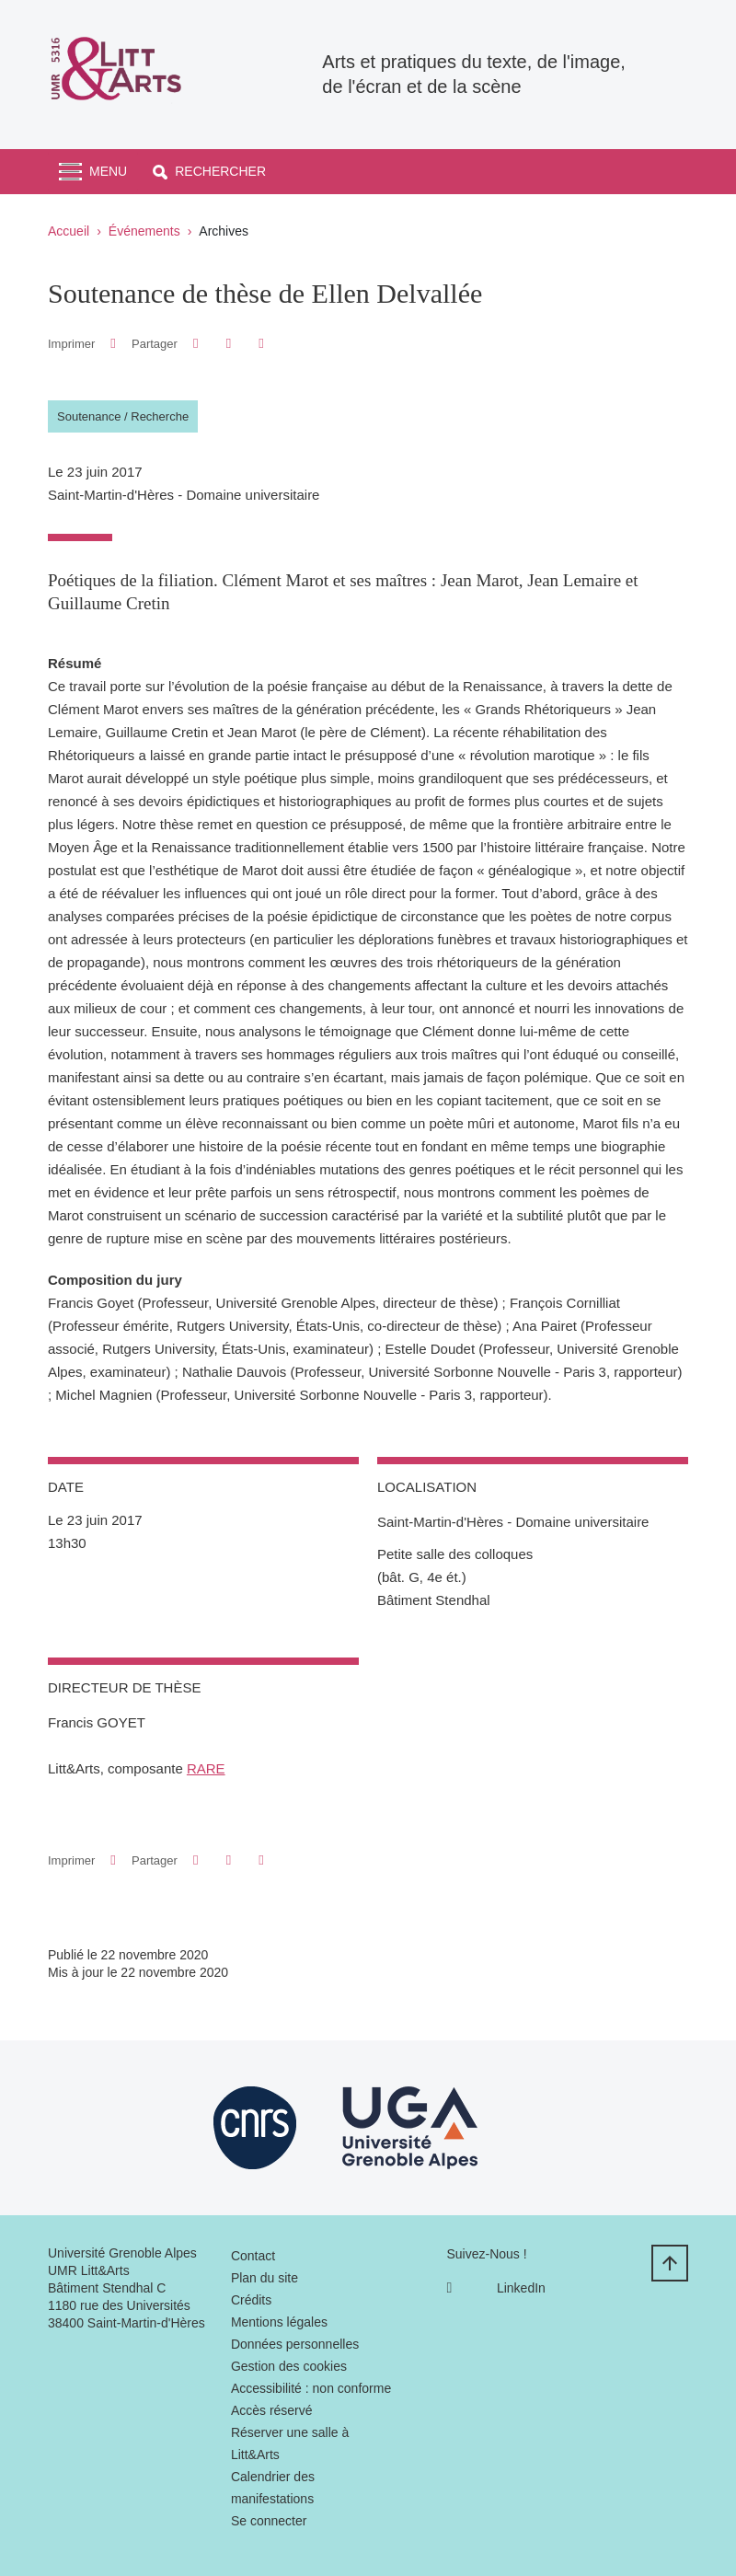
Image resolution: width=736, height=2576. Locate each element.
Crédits (251, 2300)
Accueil (68, 231)
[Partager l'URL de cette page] (261, 343)
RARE (206, 1768)
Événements (144, 231)
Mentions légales (279, 2322)
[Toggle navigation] (93, 171)
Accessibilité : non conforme (311, 2388)
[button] (209, 171)
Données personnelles (295, 2344)
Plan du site (264, 2277)
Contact (253, 2255)
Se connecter (269, 2520)
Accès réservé (272, 2410)
